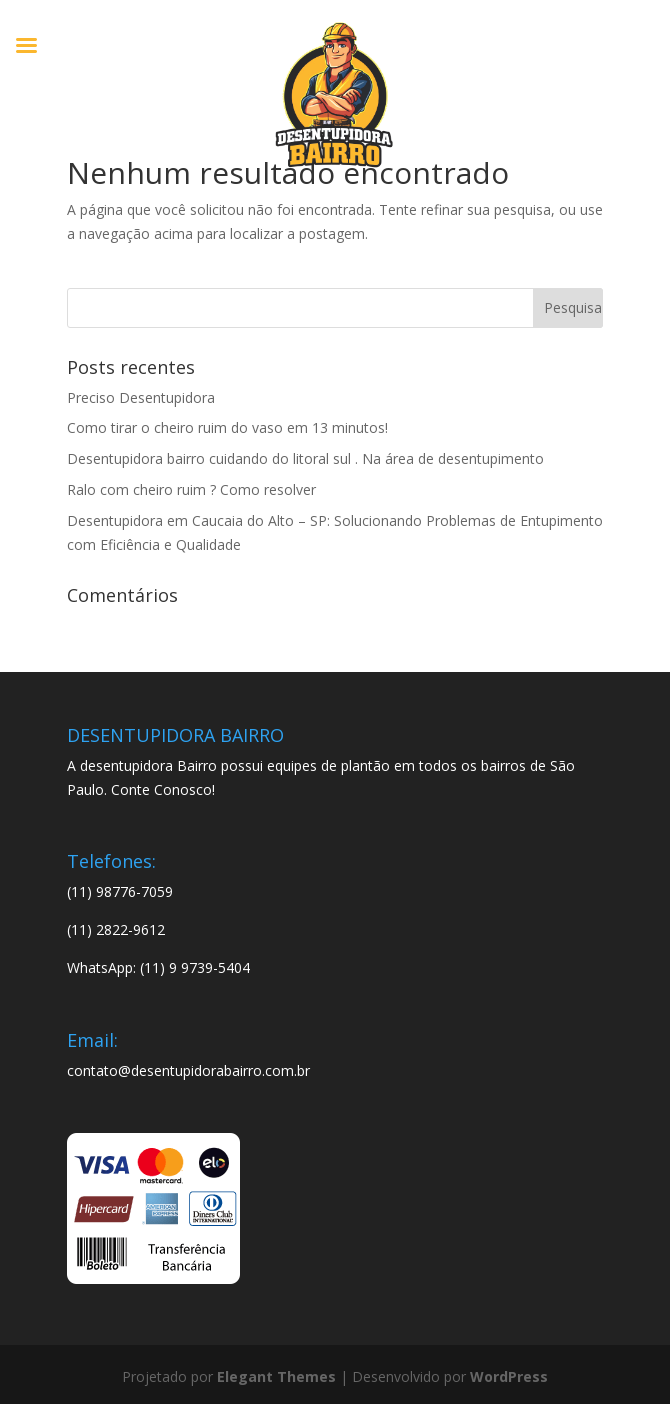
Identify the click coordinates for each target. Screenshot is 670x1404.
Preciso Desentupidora (141, 397)
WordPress (509, 1376)
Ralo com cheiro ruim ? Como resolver (191, 489)
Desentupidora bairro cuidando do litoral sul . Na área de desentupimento (305, 458)
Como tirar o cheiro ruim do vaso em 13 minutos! (227, 427)
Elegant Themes (276, 1376)
